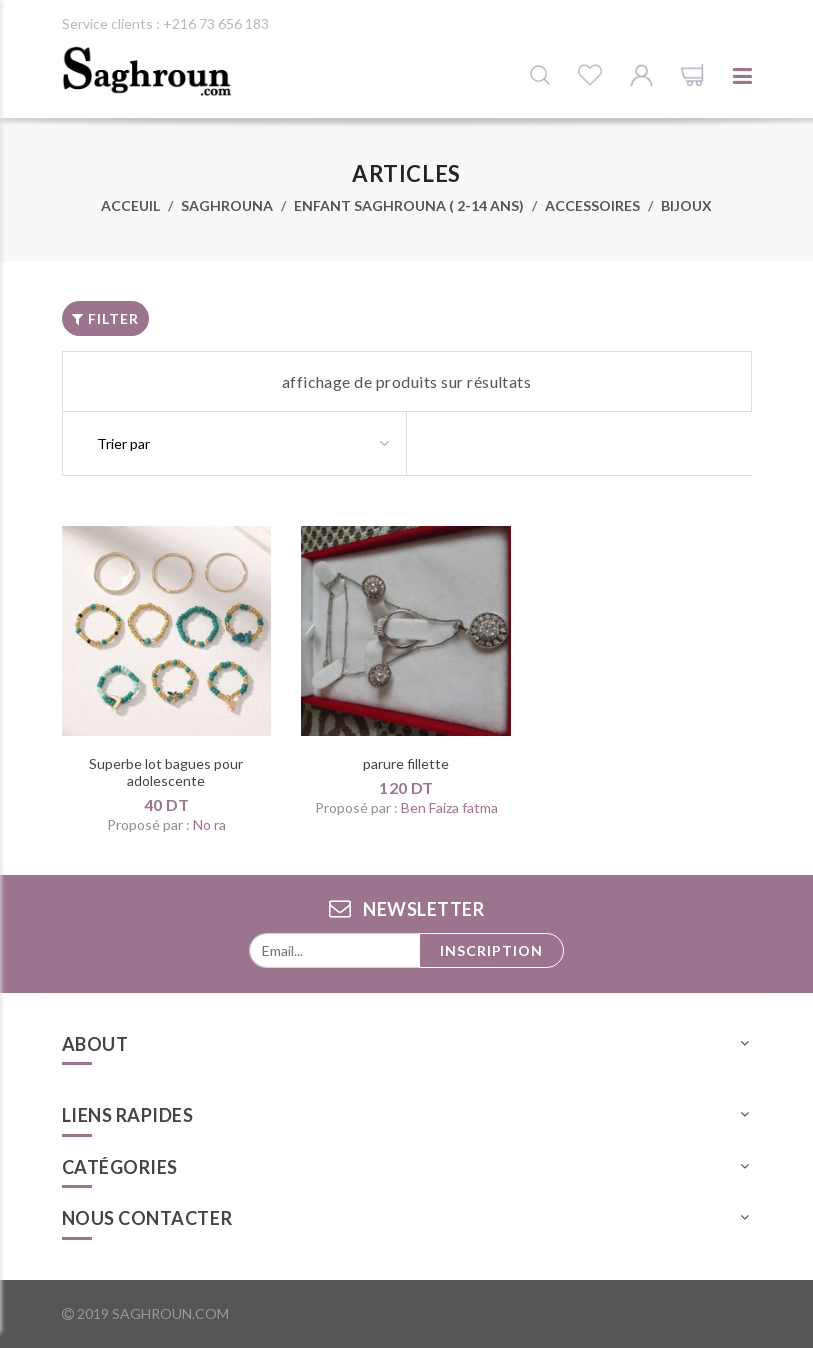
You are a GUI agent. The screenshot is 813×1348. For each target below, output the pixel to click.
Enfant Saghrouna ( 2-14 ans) (409, 205)
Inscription (491, 950)
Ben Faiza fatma (449, 807)
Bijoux (686, 205)
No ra (209, 824)
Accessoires (592, 205)
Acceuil (130, 205)
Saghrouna (227, 205)
